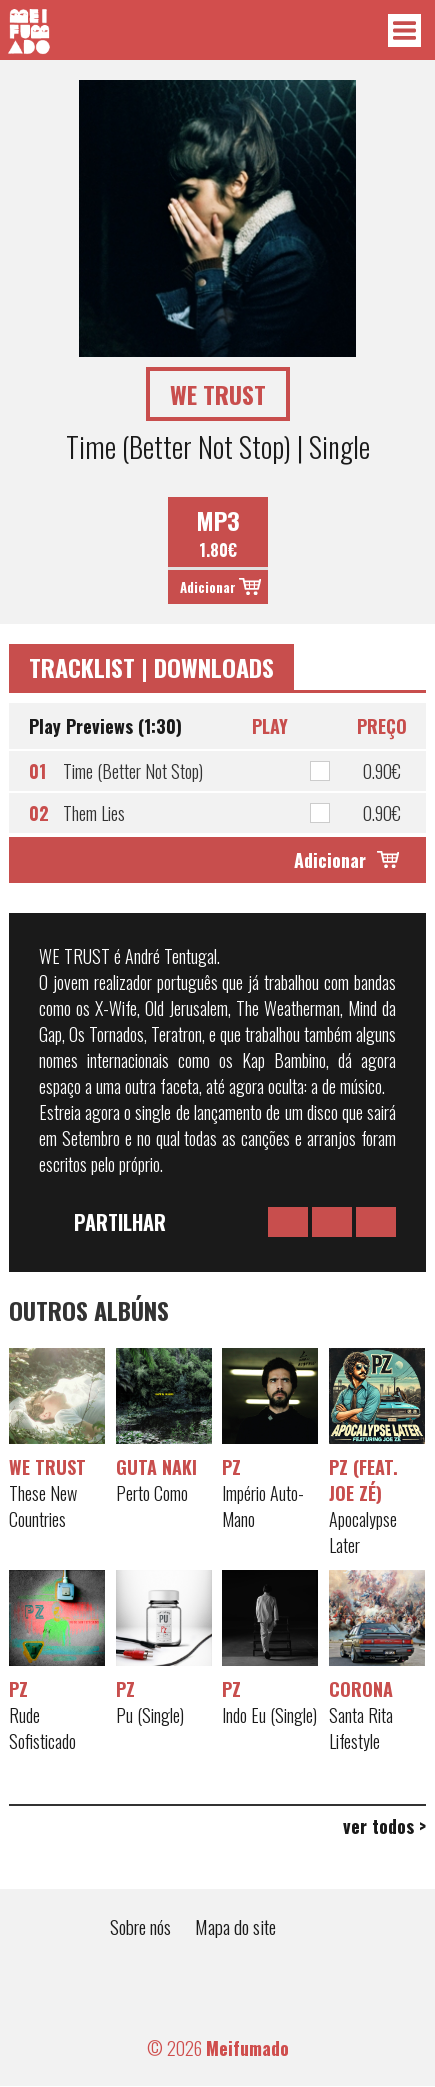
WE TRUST (47, 1467)
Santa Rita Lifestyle (361, 1728)
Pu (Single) (150, 1715)
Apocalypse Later (363, 1532)
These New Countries (43, 1506)
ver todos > (384, 1826)
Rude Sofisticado (42, 1728)
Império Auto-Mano (263, 1506)
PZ (231, 1467)
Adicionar (208, 587)
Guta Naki (156, 1467)
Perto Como (152, 1493)
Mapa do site (235, 1926)
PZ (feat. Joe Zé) (363, 1480)
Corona (361, 1689)
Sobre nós (140, 1926)
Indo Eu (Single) (269, 1715)
